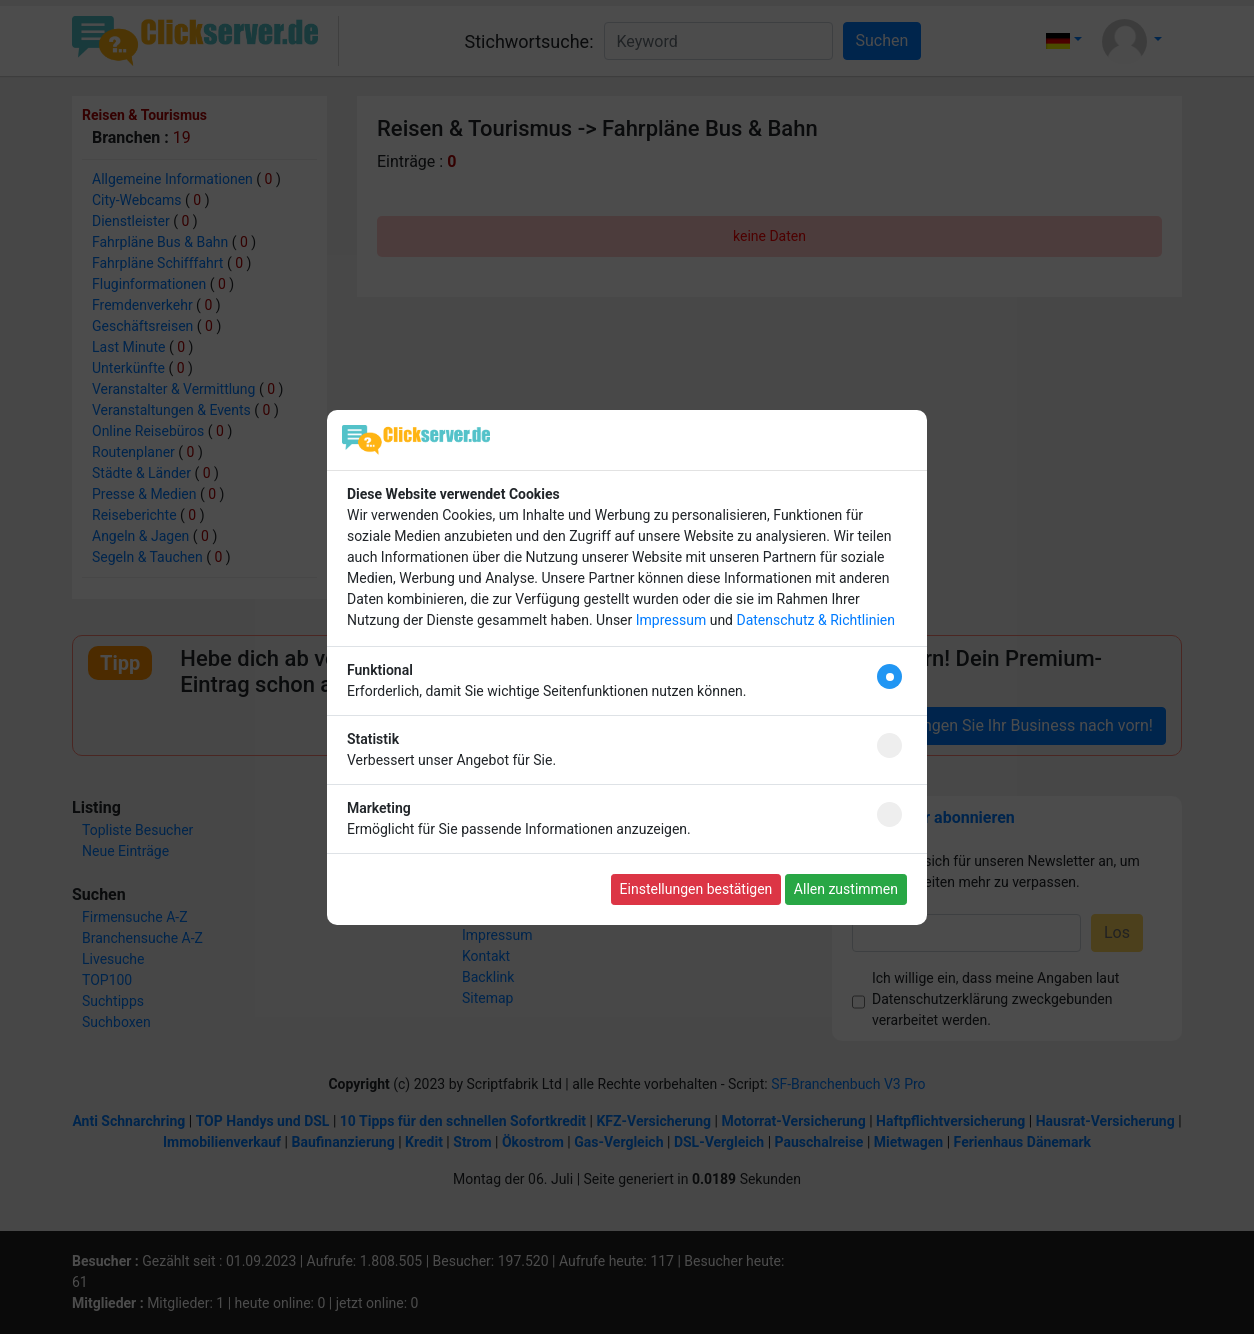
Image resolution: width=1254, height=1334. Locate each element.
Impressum (671, 620)
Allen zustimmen (846, 889)
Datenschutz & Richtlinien (815, 620)
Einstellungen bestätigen (696, 889)
